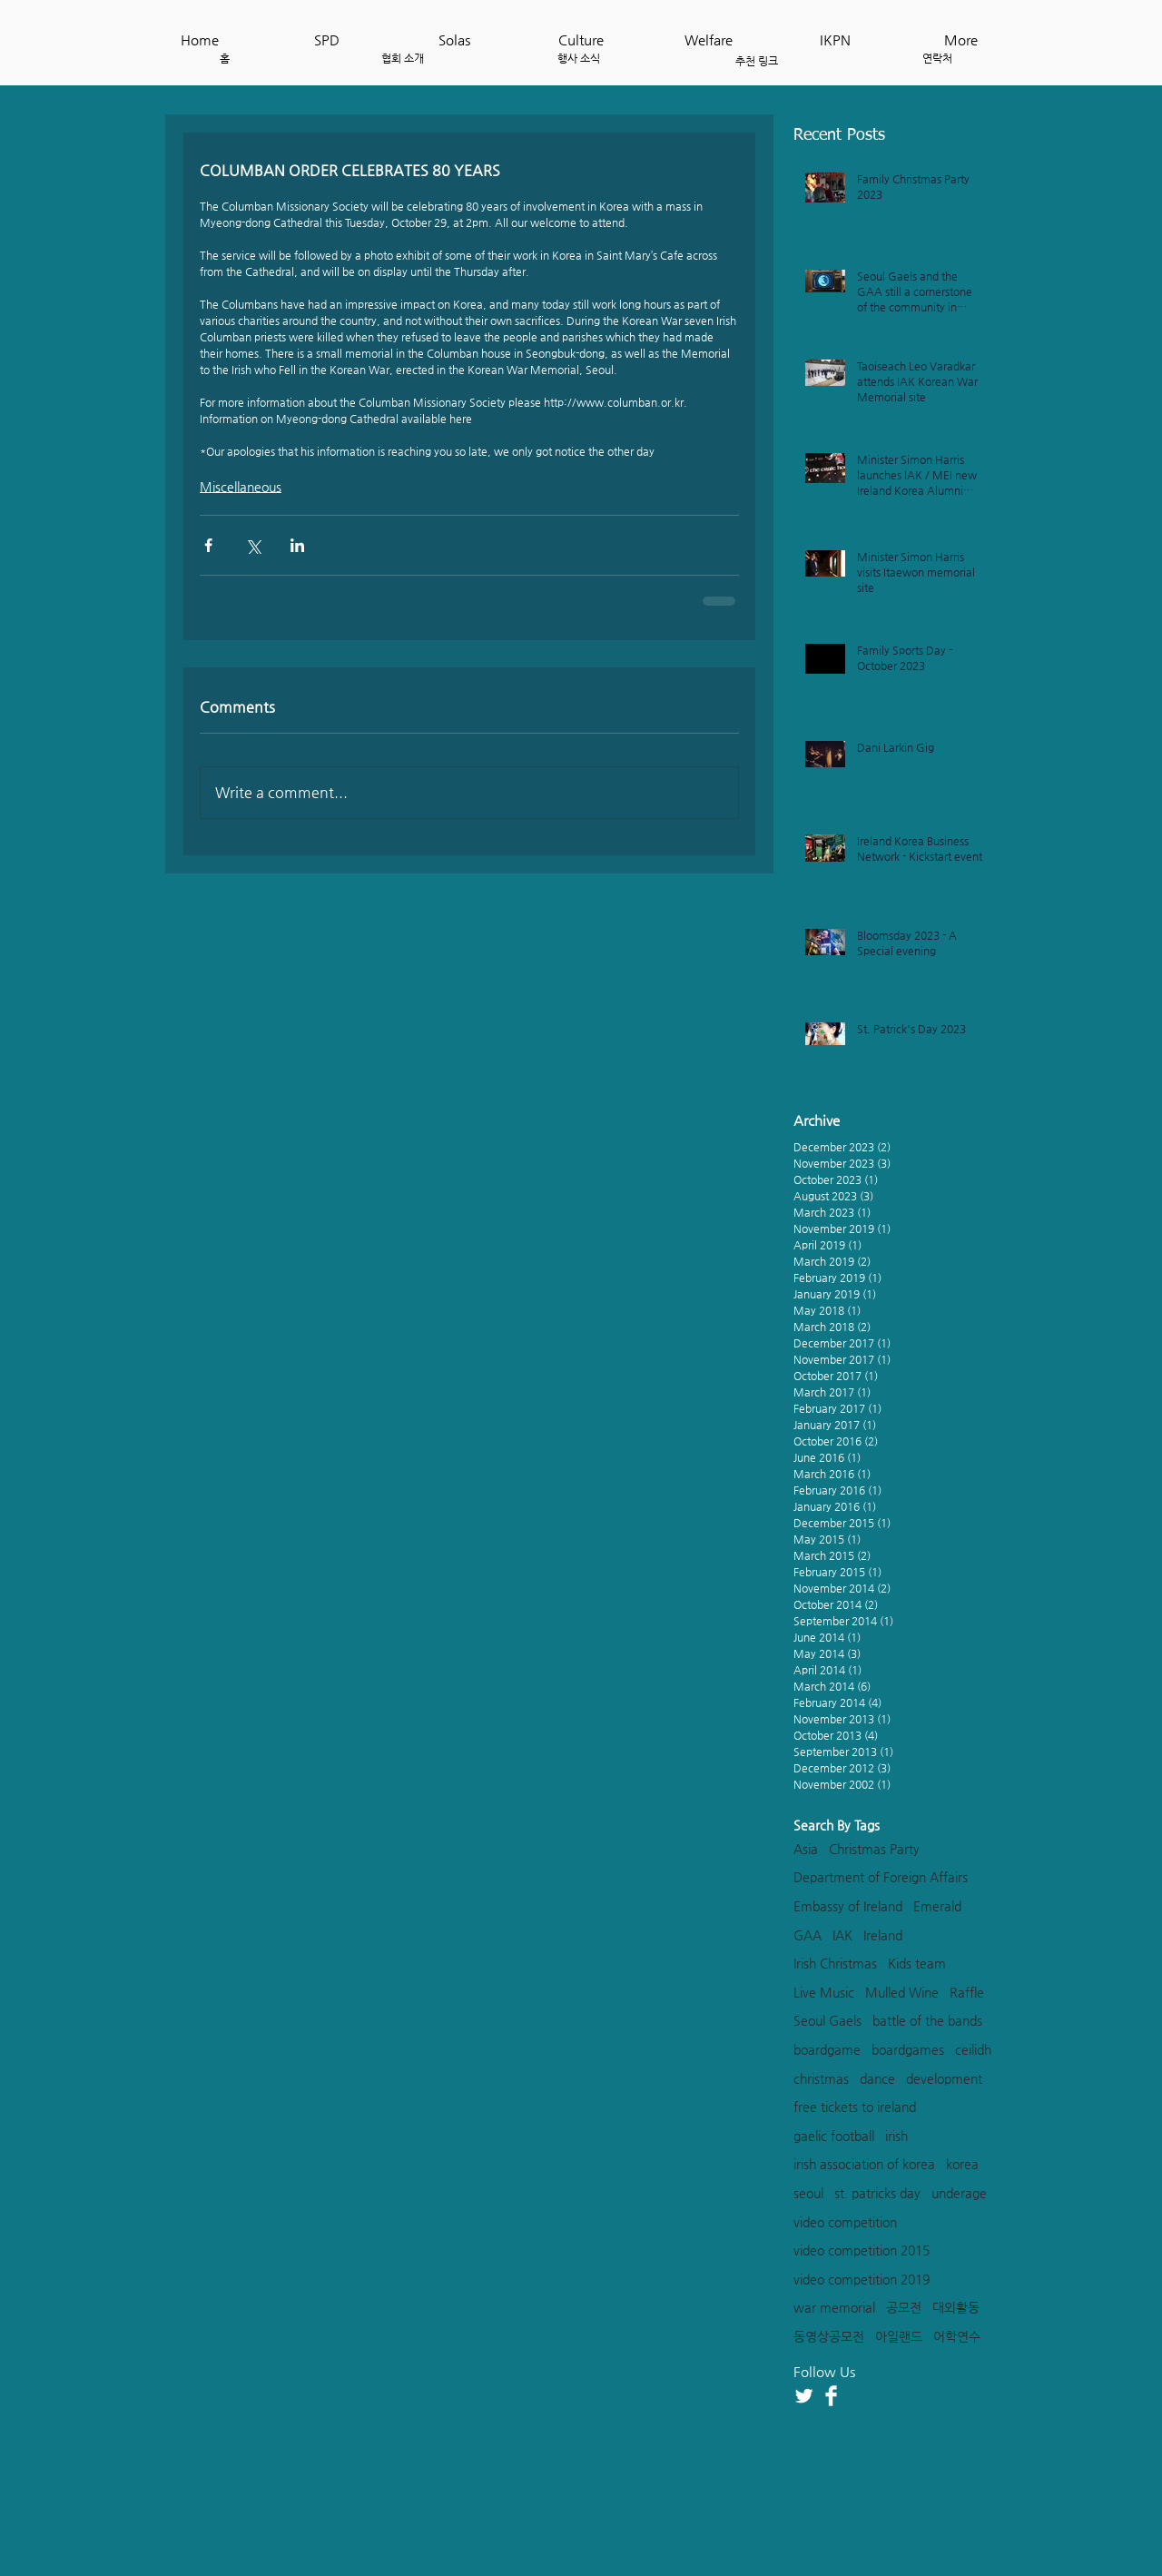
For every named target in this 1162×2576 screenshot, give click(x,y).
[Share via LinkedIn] (297, 545)
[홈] (225, 58)
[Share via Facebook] (208, 545)
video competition (845, 2222)
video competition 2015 (861, 2250)
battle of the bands (927, 2020)
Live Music (823, 1992)
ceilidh (973, 2049)
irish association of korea (864, 2164)
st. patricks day (877, 2193)
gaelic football (833, 2135)
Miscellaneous (240, 486)
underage (959, 2193)
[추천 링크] (757, 60)
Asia (805, 1848)
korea (962, 2164)
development (944, 2078)
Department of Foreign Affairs (880, 1877)
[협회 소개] (402, 58)
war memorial (834, 2307)
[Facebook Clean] (831, 2395)
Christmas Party (874, 1848)
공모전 (903, 2307)
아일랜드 (898, 2336)
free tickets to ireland (854, 2106)
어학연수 (956, 2336)
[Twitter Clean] (803, 2395)
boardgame (827, 2049)
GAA (807, 1935)
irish (896, 2135)
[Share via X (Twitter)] (252, 545)
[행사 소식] (579, 58)
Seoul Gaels (827, 2020)
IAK (842, 1935)
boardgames (908, 2049)
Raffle (967, 1992)
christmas (821, 2078)
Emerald (937, 1906)
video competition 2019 (861, 2279)
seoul (808, 2193)
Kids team (917, 1963)
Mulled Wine (902, 1992)
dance (877, 2078)
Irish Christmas (835, 1963)
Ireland (882, 1935)
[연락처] (936, 58)
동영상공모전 (828, 2336)
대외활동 (956, 2307)
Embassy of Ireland (847, 1906)
